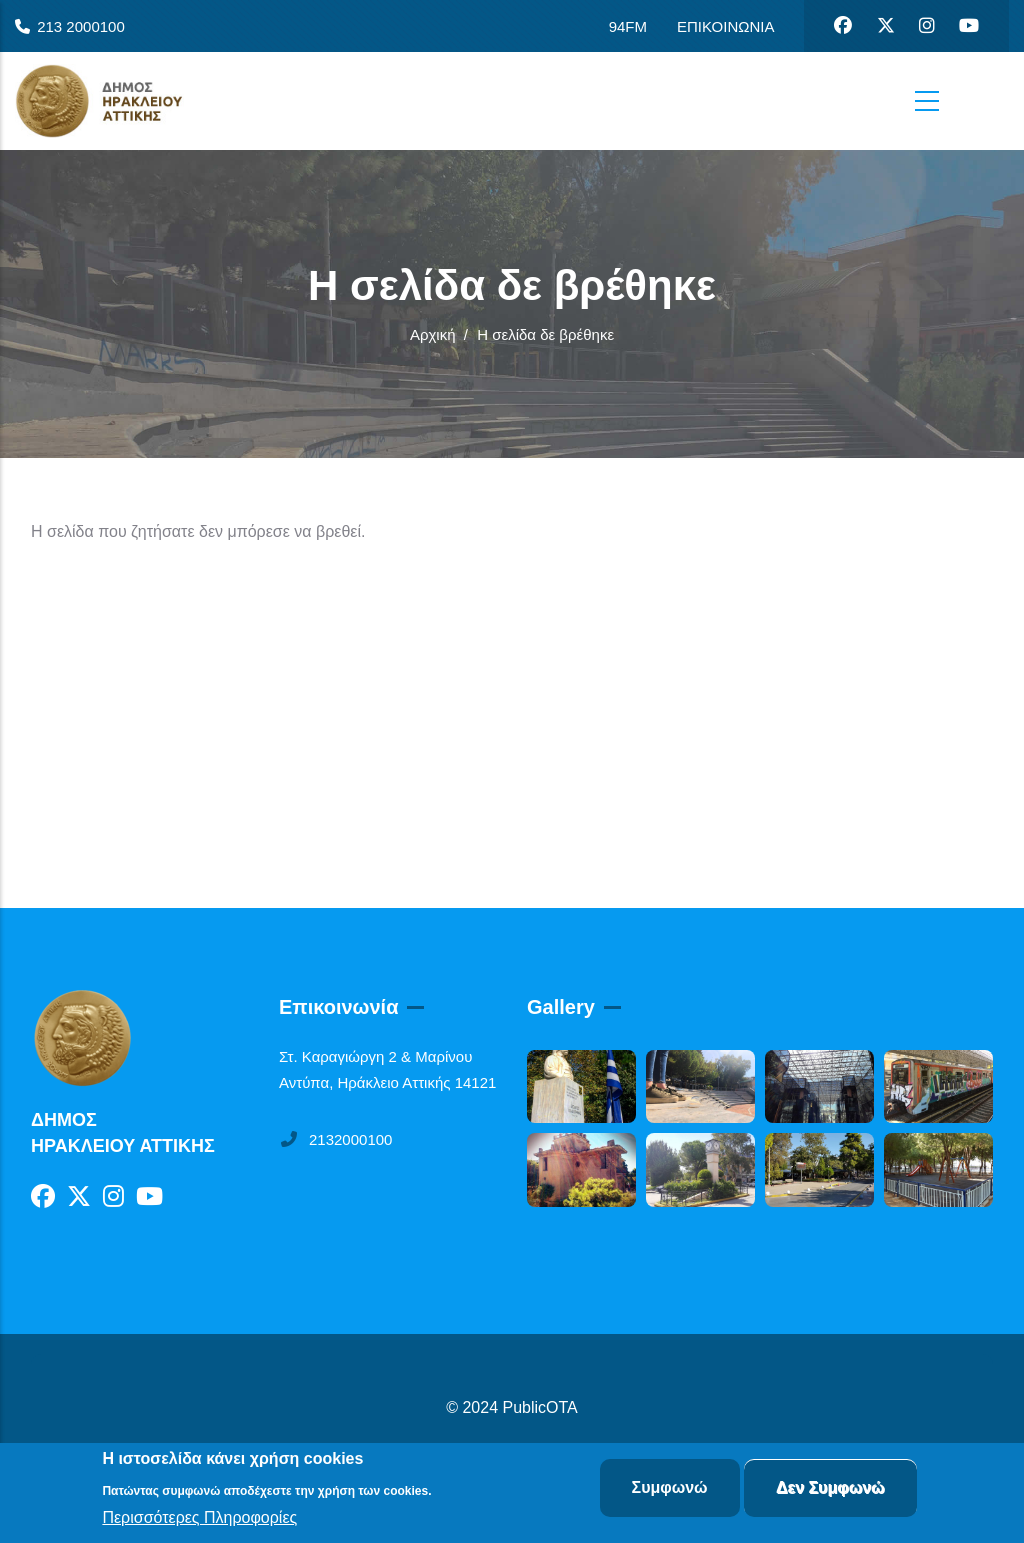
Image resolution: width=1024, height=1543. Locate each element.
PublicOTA (540, 1407)
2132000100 (335, 1139)
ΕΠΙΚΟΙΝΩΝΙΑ (725, 26)
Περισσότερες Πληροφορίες (199, 1518)
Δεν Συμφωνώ (830, 1488)
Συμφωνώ (670, 1488)
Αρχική (433, 334)
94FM (628, 26)
